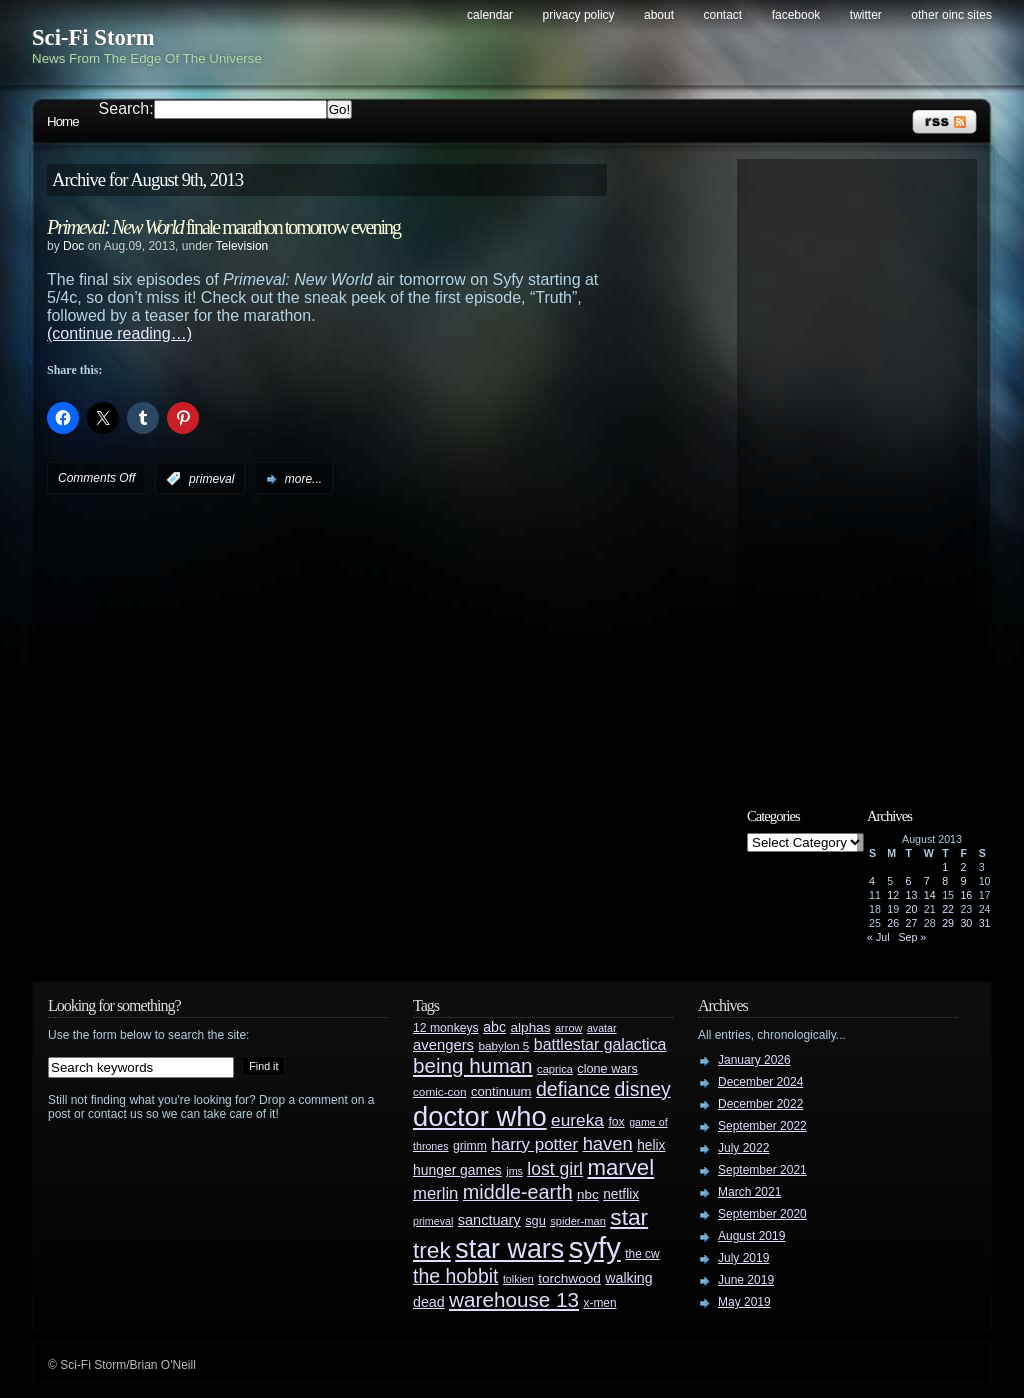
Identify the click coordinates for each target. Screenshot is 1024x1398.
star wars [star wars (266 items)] (509, 1249)
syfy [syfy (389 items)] (595, 1247)
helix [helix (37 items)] (651, 1145)
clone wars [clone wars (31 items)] (607, 1069)
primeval (211, 479)
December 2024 (760, 1082)
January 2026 (754, 1060)
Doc (73, 246)
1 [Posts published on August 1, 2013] (945, 867)
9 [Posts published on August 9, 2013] (963, 881)
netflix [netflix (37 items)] (621, 1194)
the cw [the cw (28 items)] (642, 1254)
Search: (126, 108)
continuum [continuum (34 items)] (501, 1091)
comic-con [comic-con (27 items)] (439, 1091)
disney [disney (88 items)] (643, 1089)
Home (63, 121)
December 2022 (760, 1104)
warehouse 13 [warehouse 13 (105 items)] (514, 1299)
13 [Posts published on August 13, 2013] (912, 895)
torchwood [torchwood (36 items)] (569, 1278)
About (659, 15)
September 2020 (762, 1214)
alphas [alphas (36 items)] (531, 1027)
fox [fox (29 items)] (616, 1122)
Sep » (912, 937)
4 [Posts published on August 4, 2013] (872, 881)
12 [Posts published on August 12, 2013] (893, 895)
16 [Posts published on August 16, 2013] (966, 895)
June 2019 (746, 1280)
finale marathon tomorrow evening (223, 227)
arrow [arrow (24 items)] (568, 1028)
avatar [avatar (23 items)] (602, 1028)
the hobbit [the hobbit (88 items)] (455, 1276)
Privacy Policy (579, 15)
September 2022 (762, 1126)
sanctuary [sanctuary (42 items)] (489, 1220)
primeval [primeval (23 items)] (433, 1221)
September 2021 (762, 1170)
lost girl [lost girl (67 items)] (555, 1169)
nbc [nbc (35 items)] (588, 1194)
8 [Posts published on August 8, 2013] (945, 881)
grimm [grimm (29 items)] (470, 1146)
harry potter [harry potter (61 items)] (534, 1144)
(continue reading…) (119, 333)
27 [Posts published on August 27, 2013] (912, 923)
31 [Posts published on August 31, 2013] (985, 923)
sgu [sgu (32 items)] (535, 1220)
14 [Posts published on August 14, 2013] (930, 895)
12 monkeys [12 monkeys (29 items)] (446, 1028)
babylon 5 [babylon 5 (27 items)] (503, 1045)
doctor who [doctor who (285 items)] (480, 1116)
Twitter (866, 15)
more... (303, 479)
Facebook (796, 15)
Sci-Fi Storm (93, 37)
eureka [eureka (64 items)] (577, 1120)
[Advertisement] (867, 467)
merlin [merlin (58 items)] (435, 1193)
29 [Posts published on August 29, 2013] (948, 923)
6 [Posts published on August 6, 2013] (909, 881)
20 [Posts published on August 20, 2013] (912, 909)
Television (242, 246)
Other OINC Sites (951, 15)
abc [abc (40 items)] (494, 1027)
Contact (723, 15)
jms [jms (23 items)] (514, 1171)
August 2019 (751, 1236)
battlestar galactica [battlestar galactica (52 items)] (600, 1044)
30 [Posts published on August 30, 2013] (966, 923)
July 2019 (743, 1258)
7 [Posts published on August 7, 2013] (927, 881)
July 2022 (743, 1148)
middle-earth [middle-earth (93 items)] (518, 1192)
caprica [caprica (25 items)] (555, 1069)
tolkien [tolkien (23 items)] (518, 1279)
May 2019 (744, 1302)
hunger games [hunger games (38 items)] (457, 1170)
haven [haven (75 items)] (608, 1143)
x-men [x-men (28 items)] (599, 1303)
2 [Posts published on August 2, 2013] (963, 867)
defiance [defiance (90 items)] (573, 1089)
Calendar (490, 15)
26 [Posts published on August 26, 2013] (893, 923)
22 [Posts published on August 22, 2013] (948, 909)
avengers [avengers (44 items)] (443, 1045)
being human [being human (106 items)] (473, 1065)
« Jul (878, 937)
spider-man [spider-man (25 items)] (578, 1221)
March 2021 (749, 1192)
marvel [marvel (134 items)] (620, 1167)
